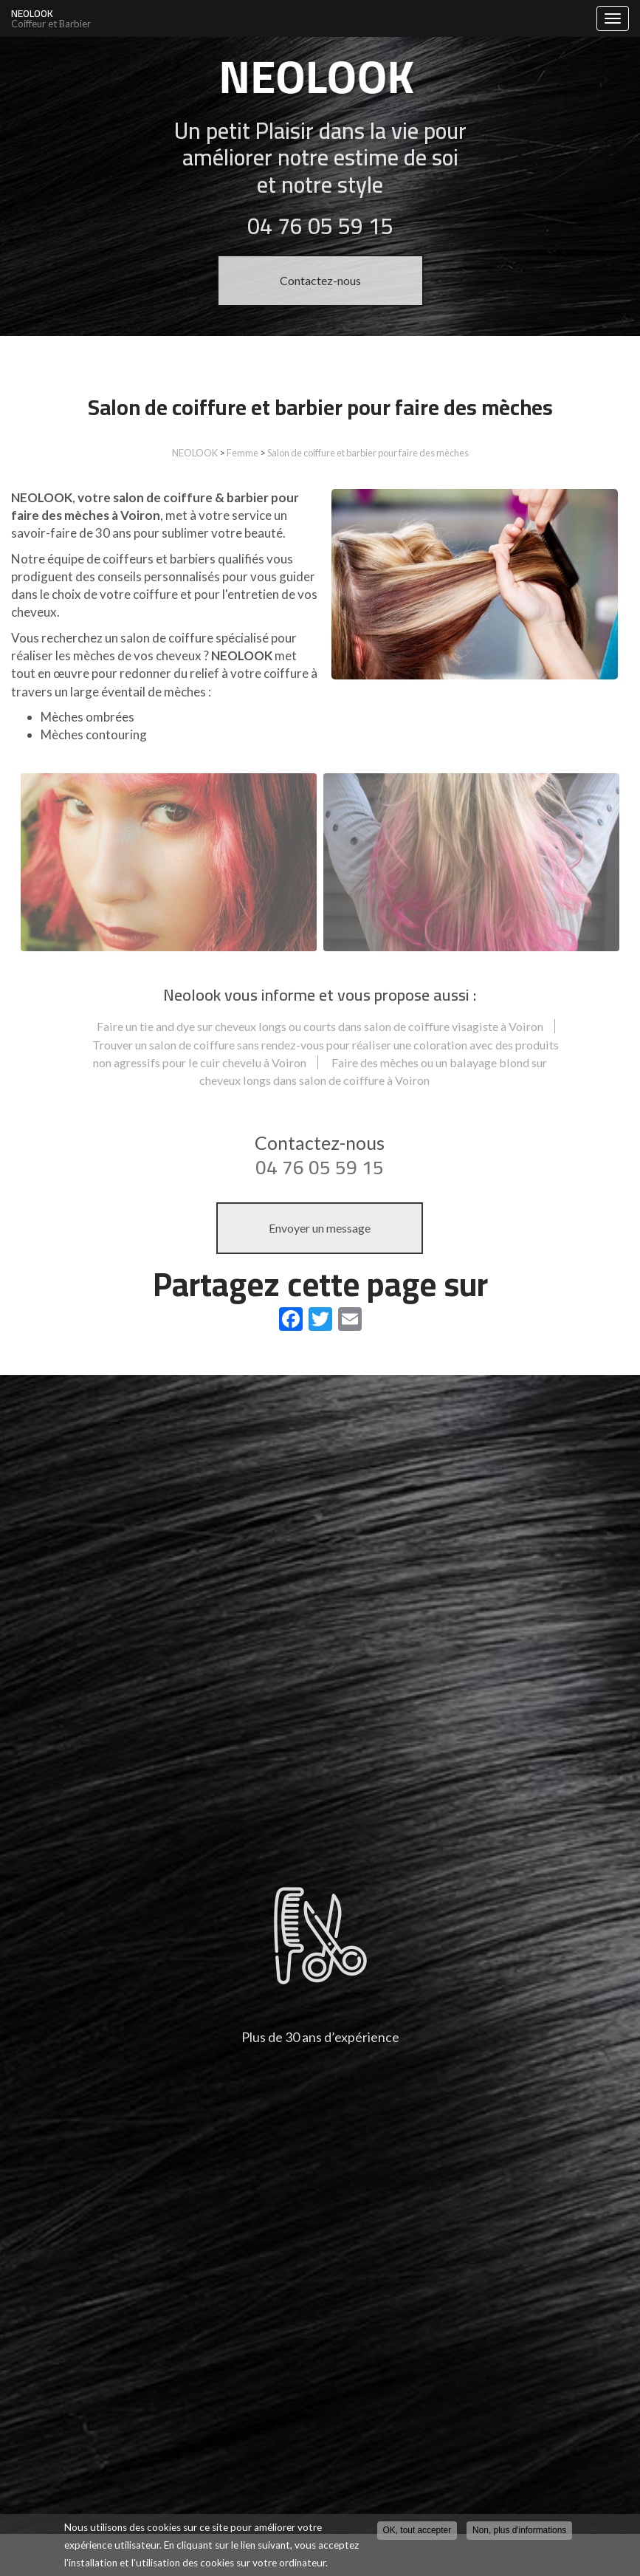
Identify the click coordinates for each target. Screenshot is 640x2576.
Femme (242, 453)
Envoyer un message (320, 1228)
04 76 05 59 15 (319, 1167)
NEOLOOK (300, 18)
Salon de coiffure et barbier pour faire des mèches (368, 453)
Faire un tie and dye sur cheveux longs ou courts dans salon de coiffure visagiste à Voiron (320, 1026)
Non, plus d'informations (519, 2530)
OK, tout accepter (417, 2530)
